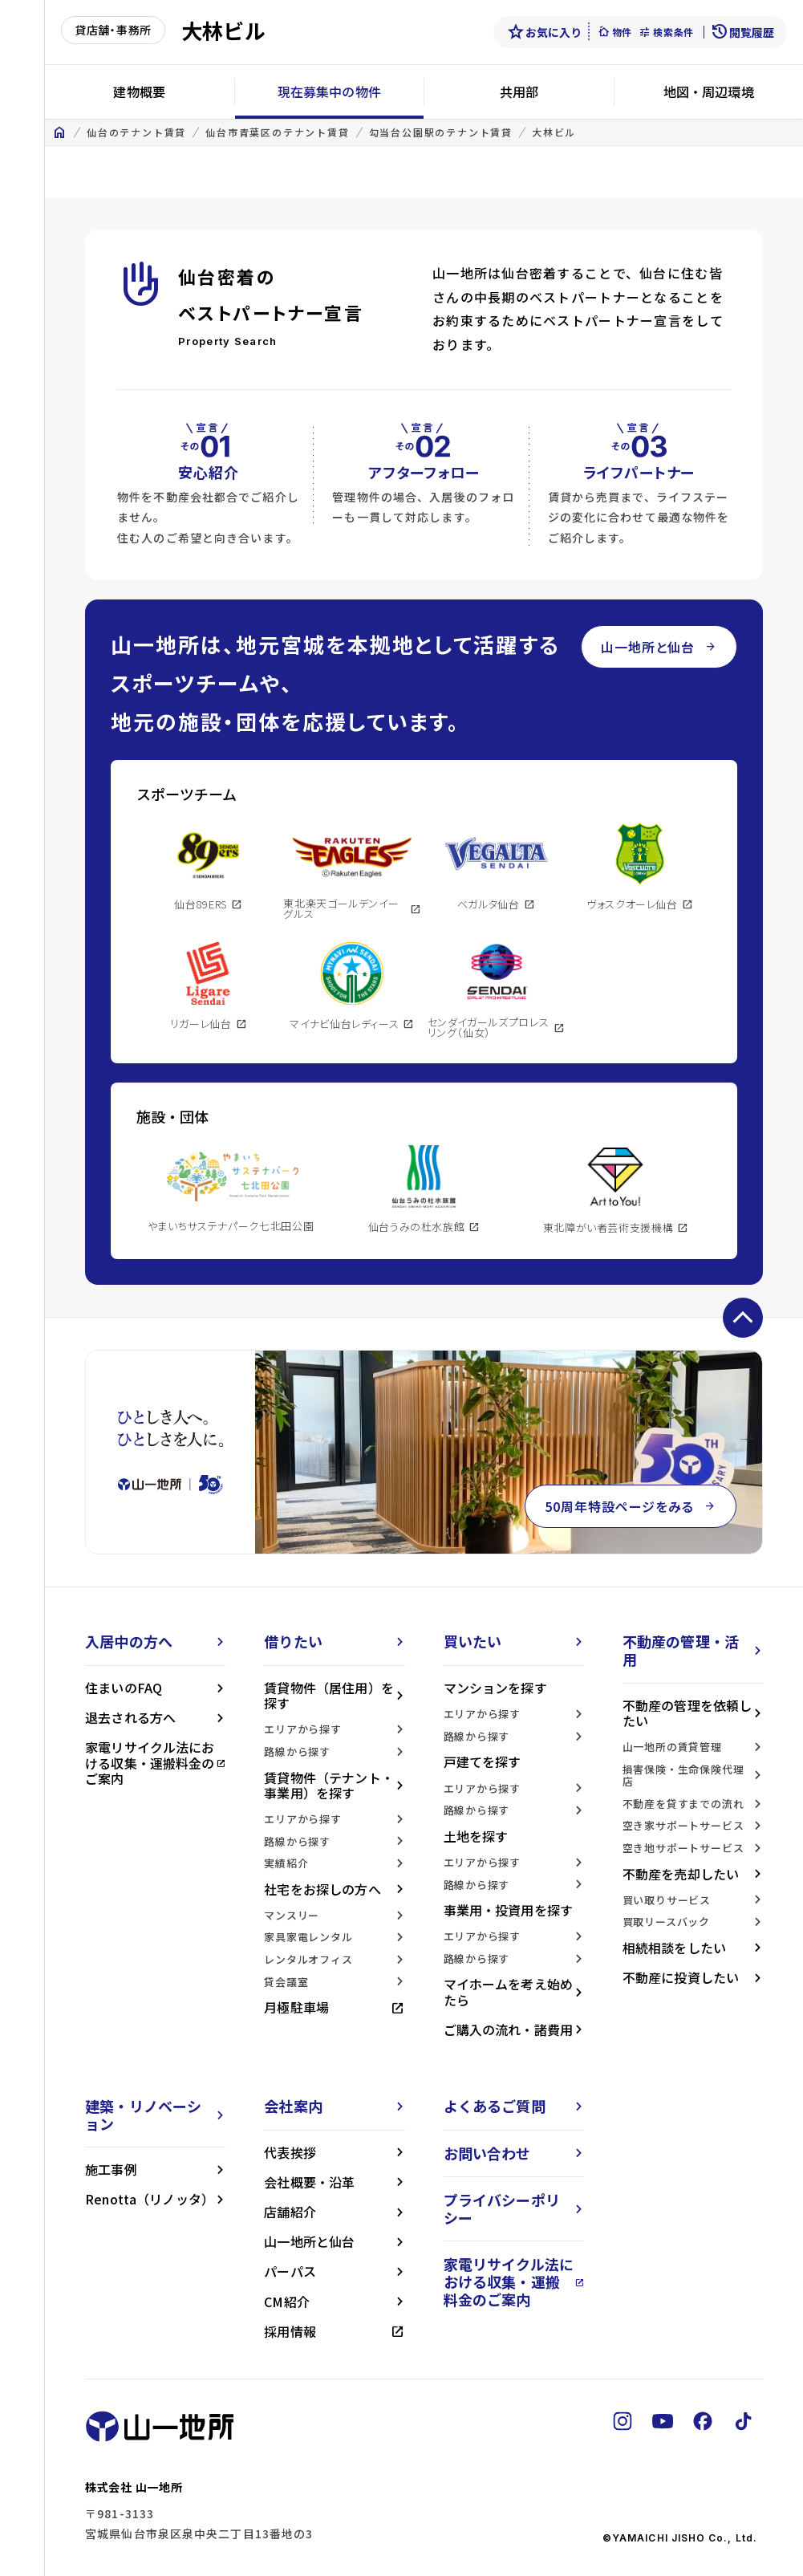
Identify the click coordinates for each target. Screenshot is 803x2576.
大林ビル (554, 132)
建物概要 (139, 91)
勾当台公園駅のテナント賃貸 (441, 132)
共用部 (519, 91)
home (59, 132)
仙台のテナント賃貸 (136, 132)
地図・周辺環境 (708, 91)
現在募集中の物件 (329, 91)
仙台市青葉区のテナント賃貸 (277, 132)
